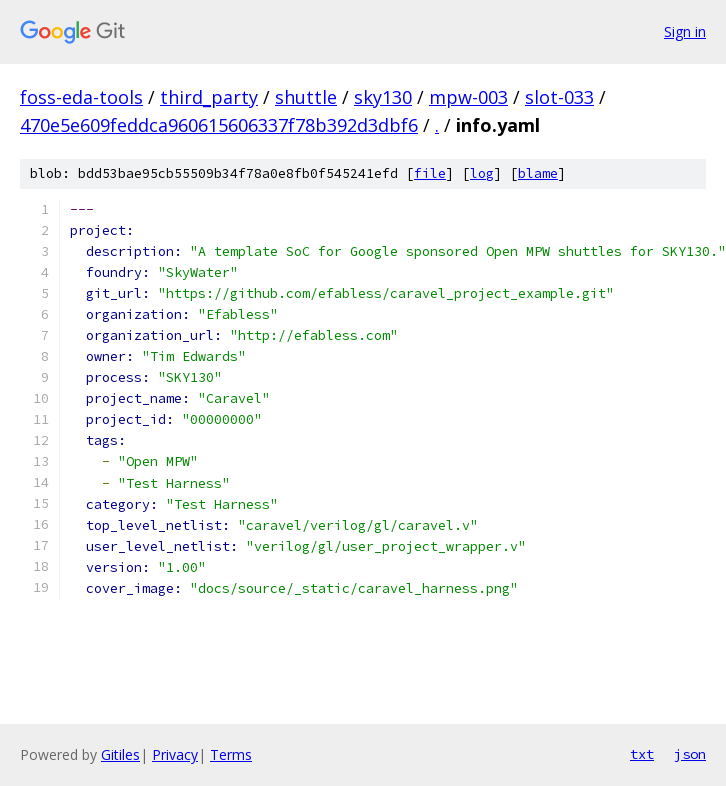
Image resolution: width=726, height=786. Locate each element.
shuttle (306, 97)
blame (538, 173)
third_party (209, 97)
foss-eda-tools (81, 97)
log (482, 173)
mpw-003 (468, 97)
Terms (231, 754)
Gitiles (120, 754)
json (690, 754)
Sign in (685, 31)
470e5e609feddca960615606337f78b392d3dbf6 (219, 125)
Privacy (175, 754)
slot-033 (559, 97)
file (430, 173)
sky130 (383, 97)
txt (642, 754)
